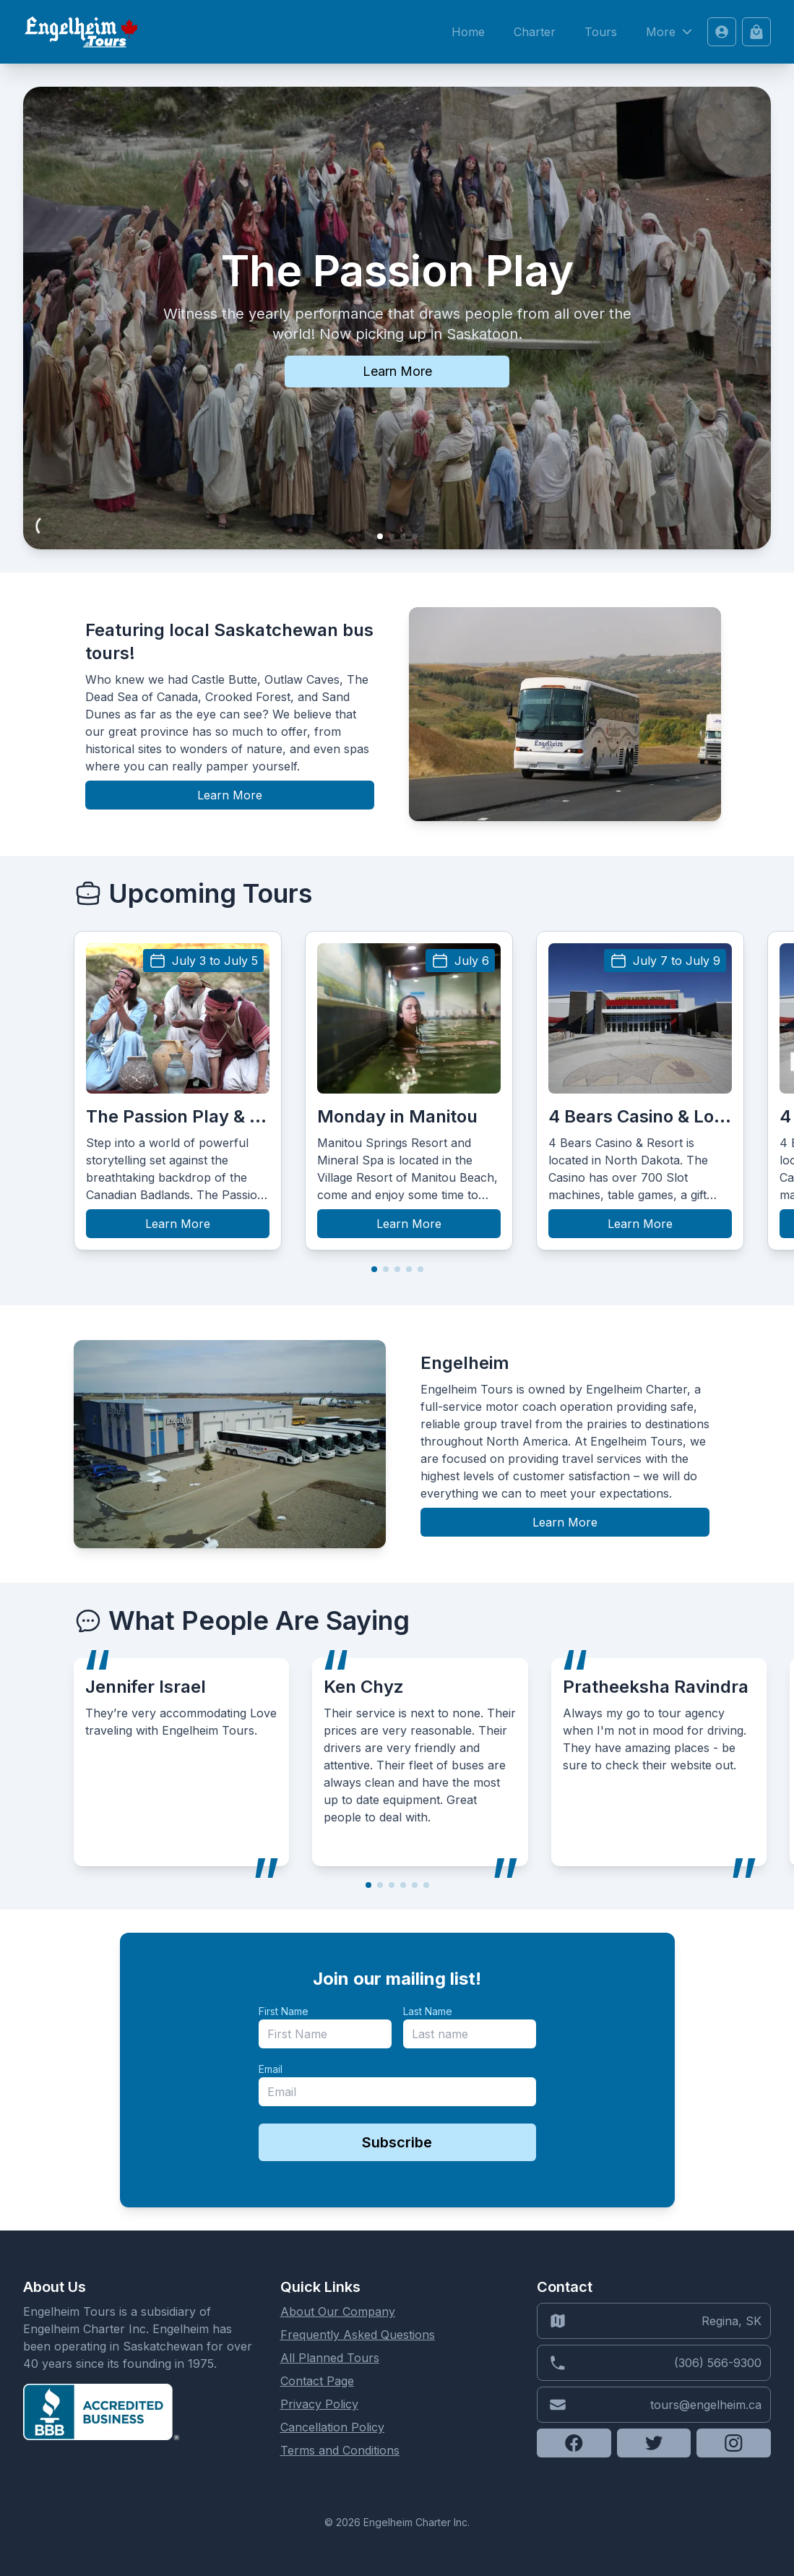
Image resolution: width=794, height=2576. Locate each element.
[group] (178, 1090)
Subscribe (397, 2142)
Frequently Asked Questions (357, 2334)
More (671, 31)
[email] (397, 2091)
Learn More (397, 371)
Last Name (427, 2011)
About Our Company (337, 2311)
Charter (535, 32)
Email (270, 2069)
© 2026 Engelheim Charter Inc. (397, 2522)
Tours (600, 32)
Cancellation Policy (332, 2427)
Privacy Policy (319, 2404)
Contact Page (317, 2381)
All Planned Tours (329, 2357)
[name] (325, 2033)
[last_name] (469, 2033)
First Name (283, 2011)
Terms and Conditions (340, 2450)
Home (468, 32)
